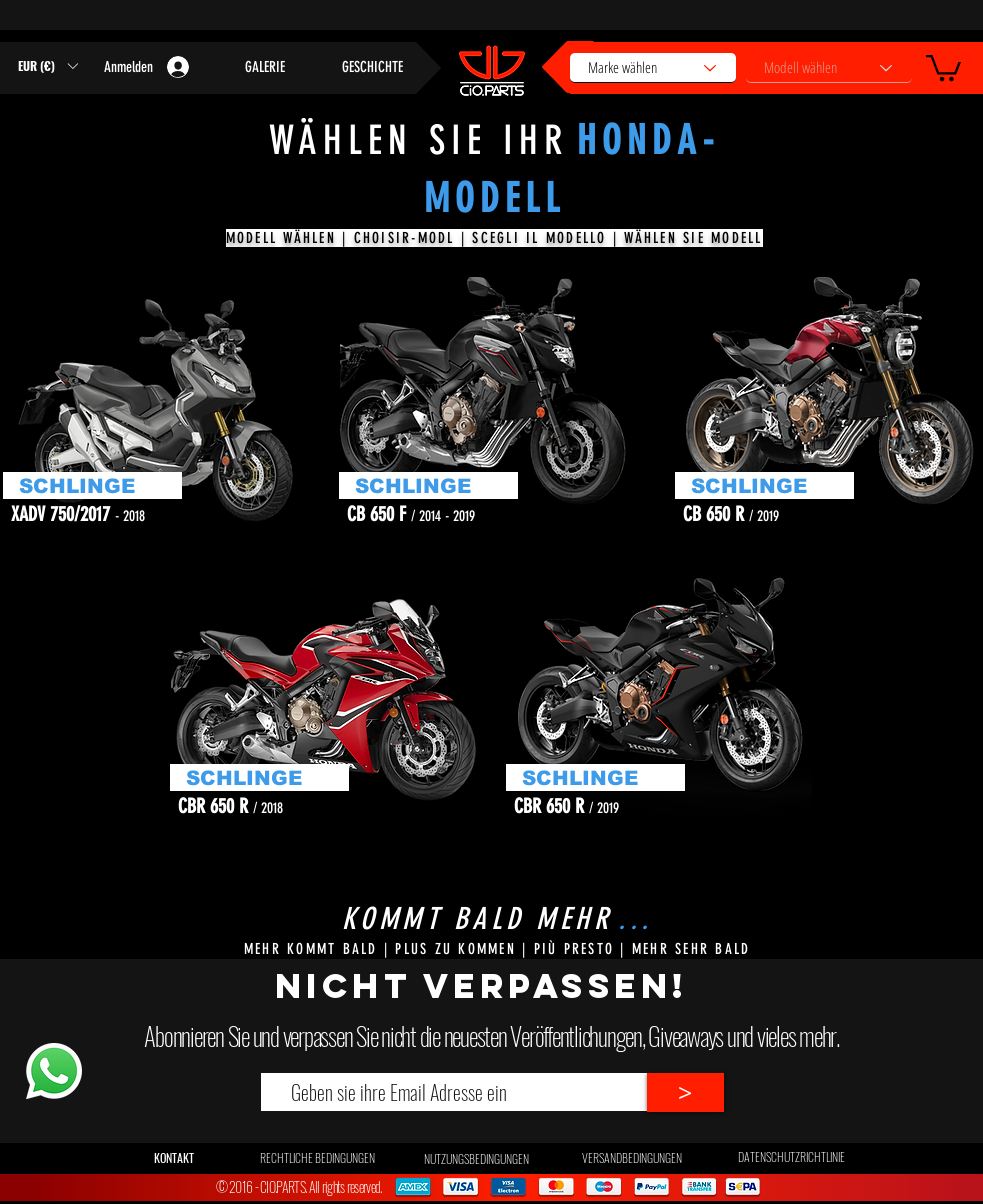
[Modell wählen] (829, 68)
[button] (943, 66)
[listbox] (47, 65)
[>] (685, 1092)
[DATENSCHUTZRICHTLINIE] (791, 1157)
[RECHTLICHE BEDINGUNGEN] (317, 1158)
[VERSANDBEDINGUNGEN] (632, 1158)
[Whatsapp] (53, 1071)
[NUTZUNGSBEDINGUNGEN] (476, 1159)
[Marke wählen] (653, 68)
